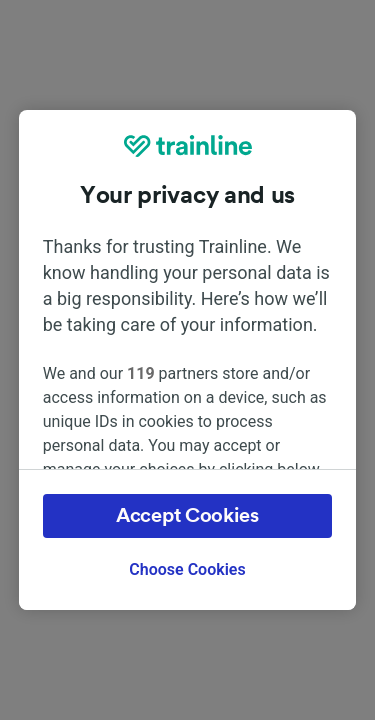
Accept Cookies (187, 516)
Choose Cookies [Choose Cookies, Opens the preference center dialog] (187, 569)
